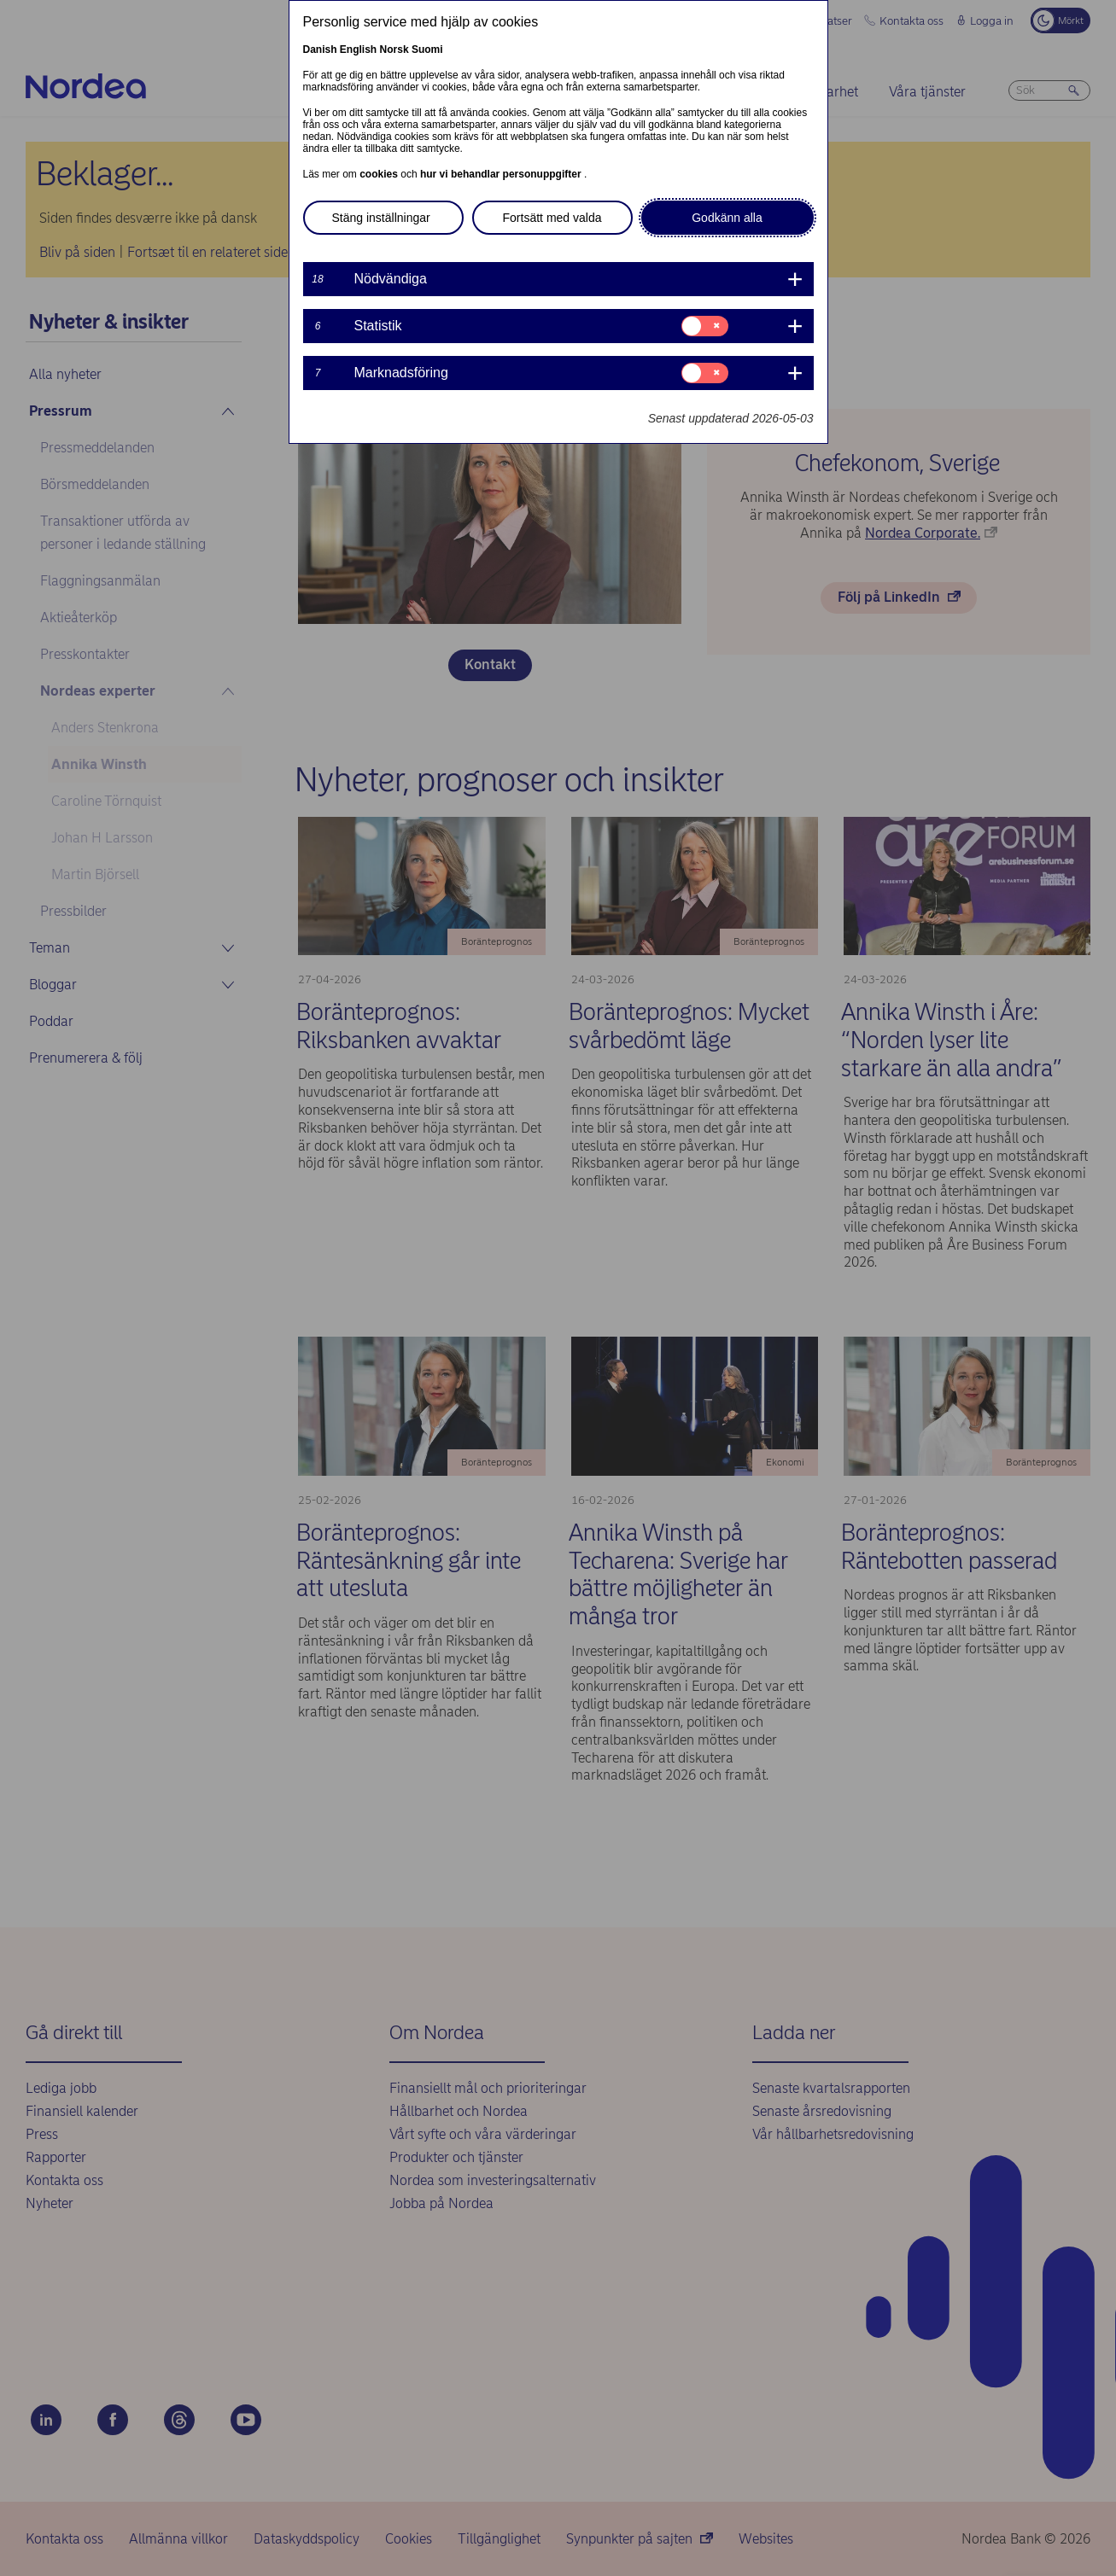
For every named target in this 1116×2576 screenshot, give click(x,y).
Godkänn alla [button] (727, 217)
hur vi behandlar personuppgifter (502, 174)
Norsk (394, 49)
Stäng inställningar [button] (381, 217)
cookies (379, 174)
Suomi (427, 49)
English (358, 49)
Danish (320, 49)
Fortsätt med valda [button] (552, 217)
